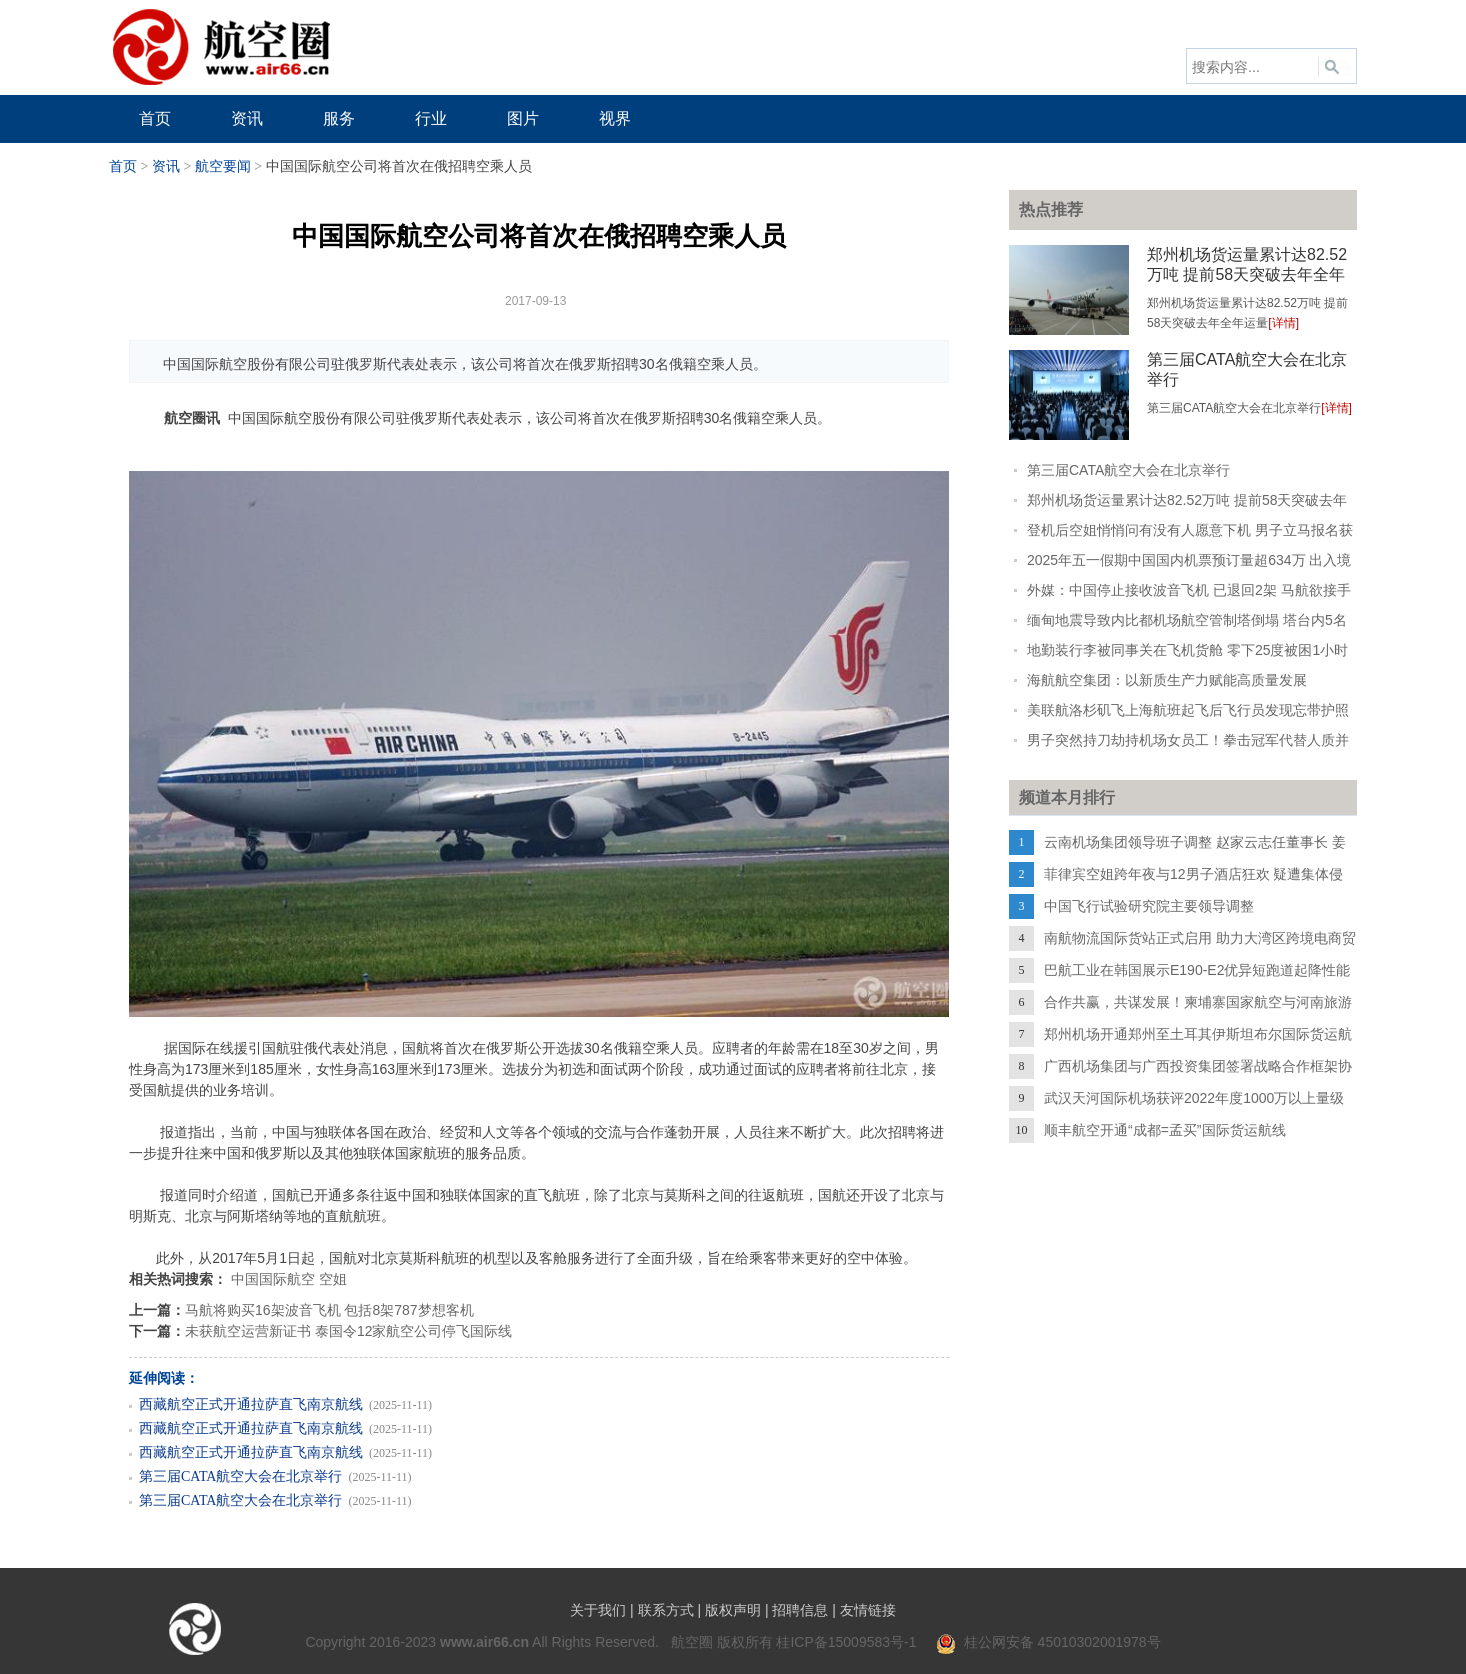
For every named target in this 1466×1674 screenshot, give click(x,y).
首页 (123, 166)
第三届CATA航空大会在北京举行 (240, 1476)
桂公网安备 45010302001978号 (1048, 1642)
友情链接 (868, 1610)
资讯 (166, 166)
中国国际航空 (273, 1279)
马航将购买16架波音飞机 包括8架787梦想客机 (329, 1310)
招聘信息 (800, 1610)
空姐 (333, 1279)
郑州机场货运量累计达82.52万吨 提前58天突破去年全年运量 (1247, 274)
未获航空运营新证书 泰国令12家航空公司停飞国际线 (348, 1331)
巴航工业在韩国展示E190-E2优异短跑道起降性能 (1197, 970)
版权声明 (733, 1610)
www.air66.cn (484, 1642)
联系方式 (666, 1610)
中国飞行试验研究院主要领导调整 (1149, 906)
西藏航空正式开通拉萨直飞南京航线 (251, 1404)
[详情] (1283, 323)
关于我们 (598, 1610)
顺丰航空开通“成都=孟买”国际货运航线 (1165, 1130)
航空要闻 (223, 166)
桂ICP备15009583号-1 (846, 1642)
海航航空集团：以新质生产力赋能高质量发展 (1167, 680)
